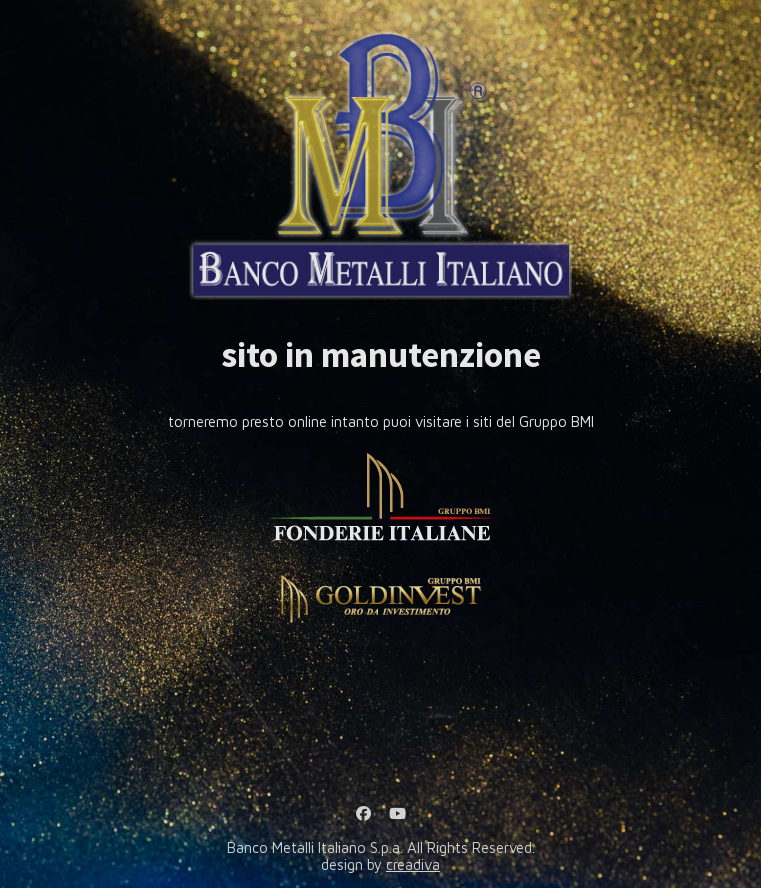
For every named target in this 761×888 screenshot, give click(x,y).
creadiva (413, 864)
